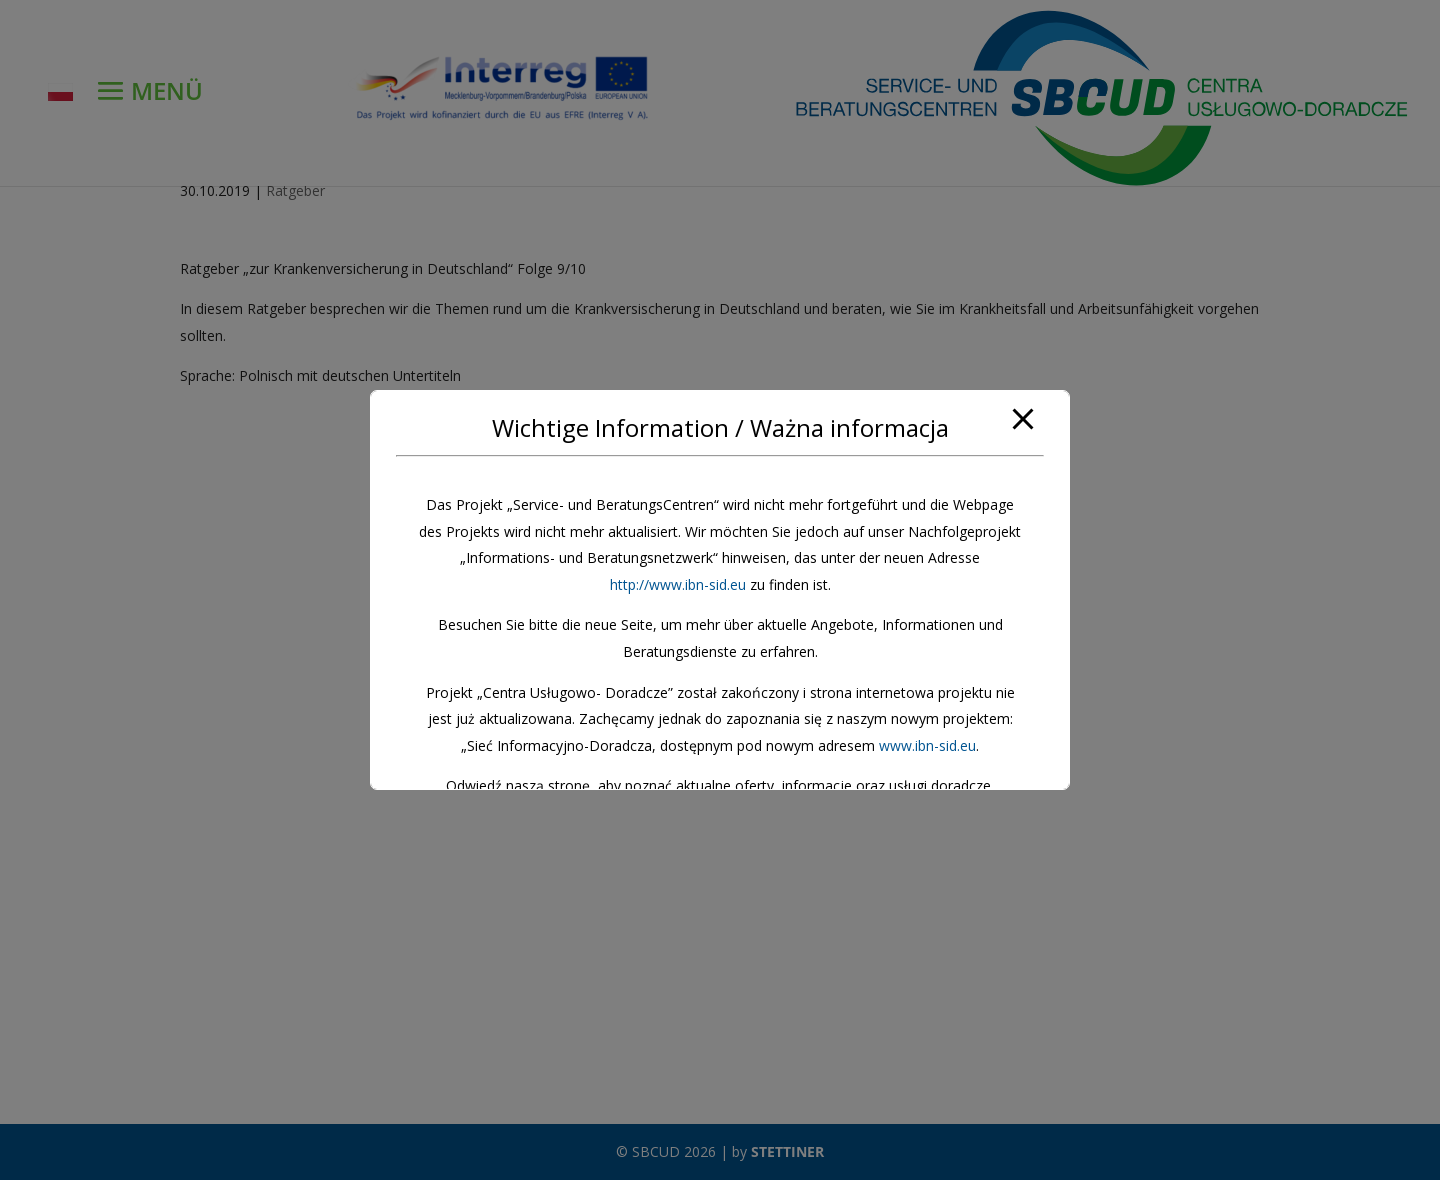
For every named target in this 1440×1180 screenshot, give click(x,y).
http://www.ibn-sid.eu (678, 584)
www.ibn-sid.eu (927, 745)
